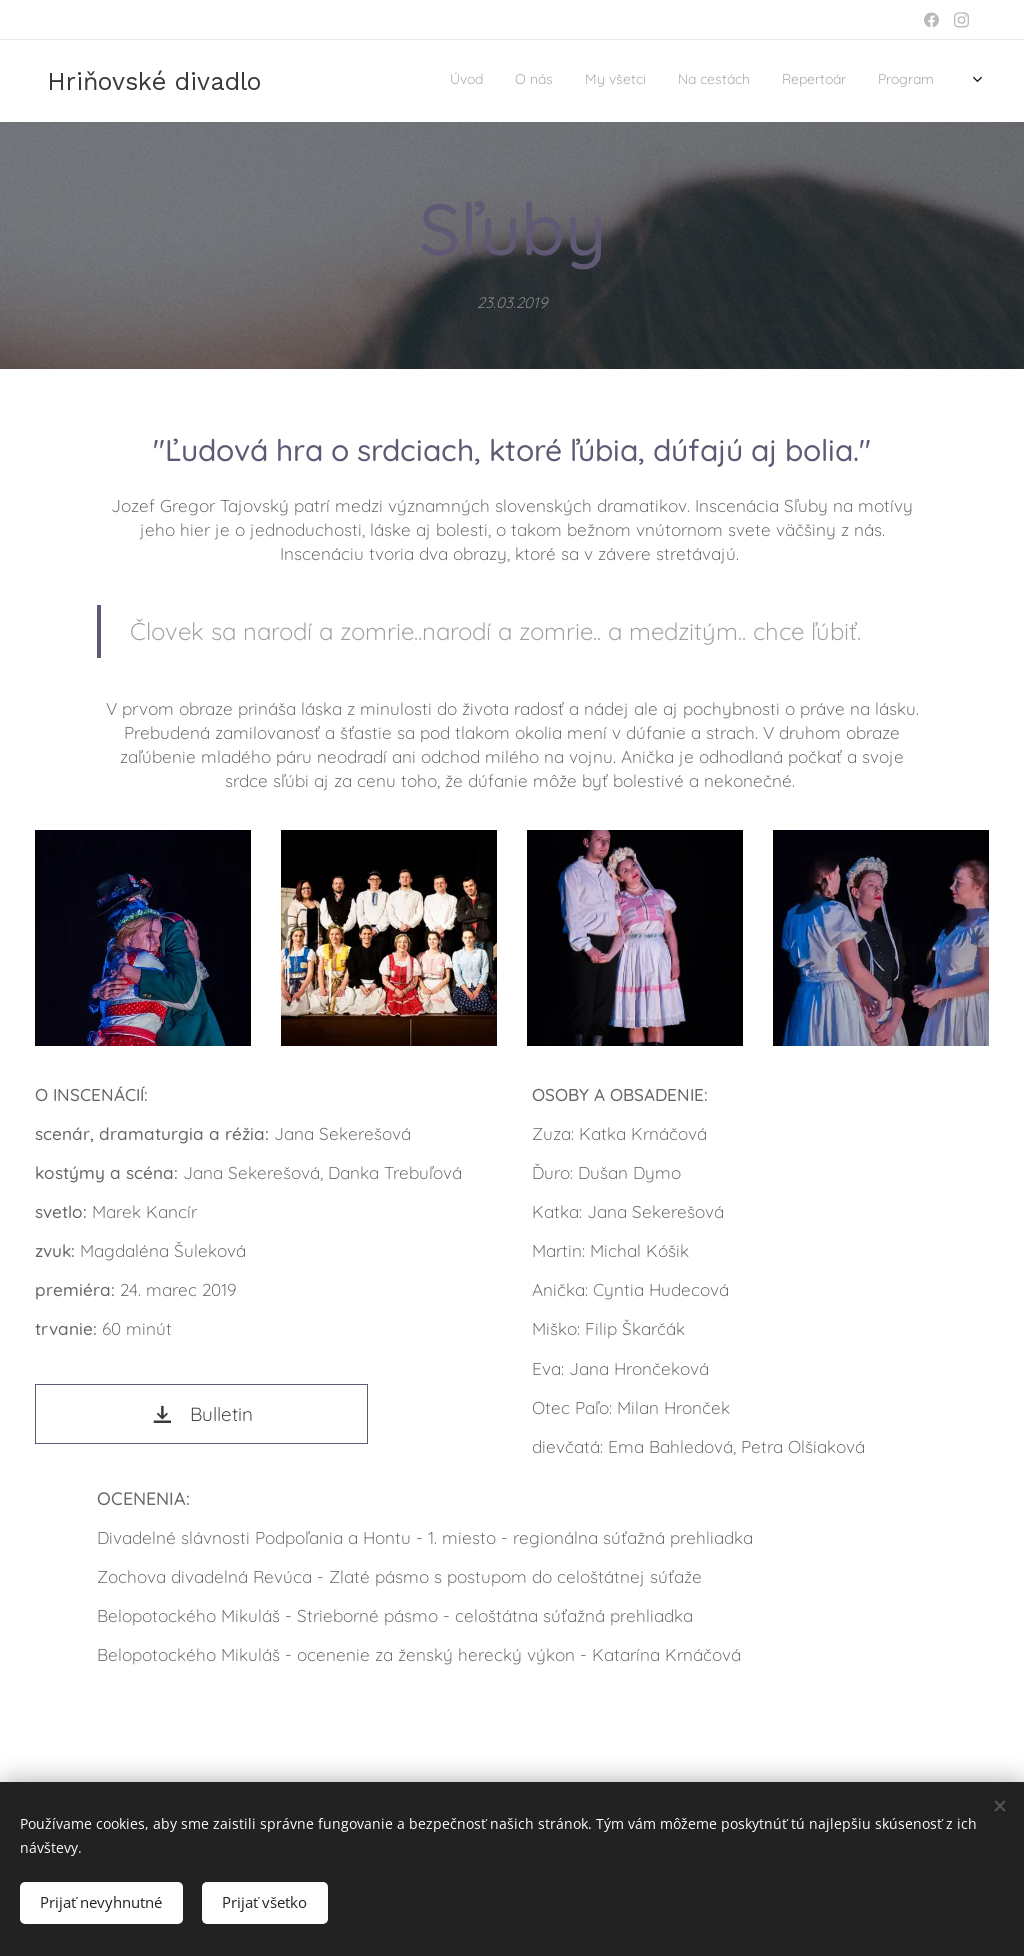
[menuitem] (770, 81)
